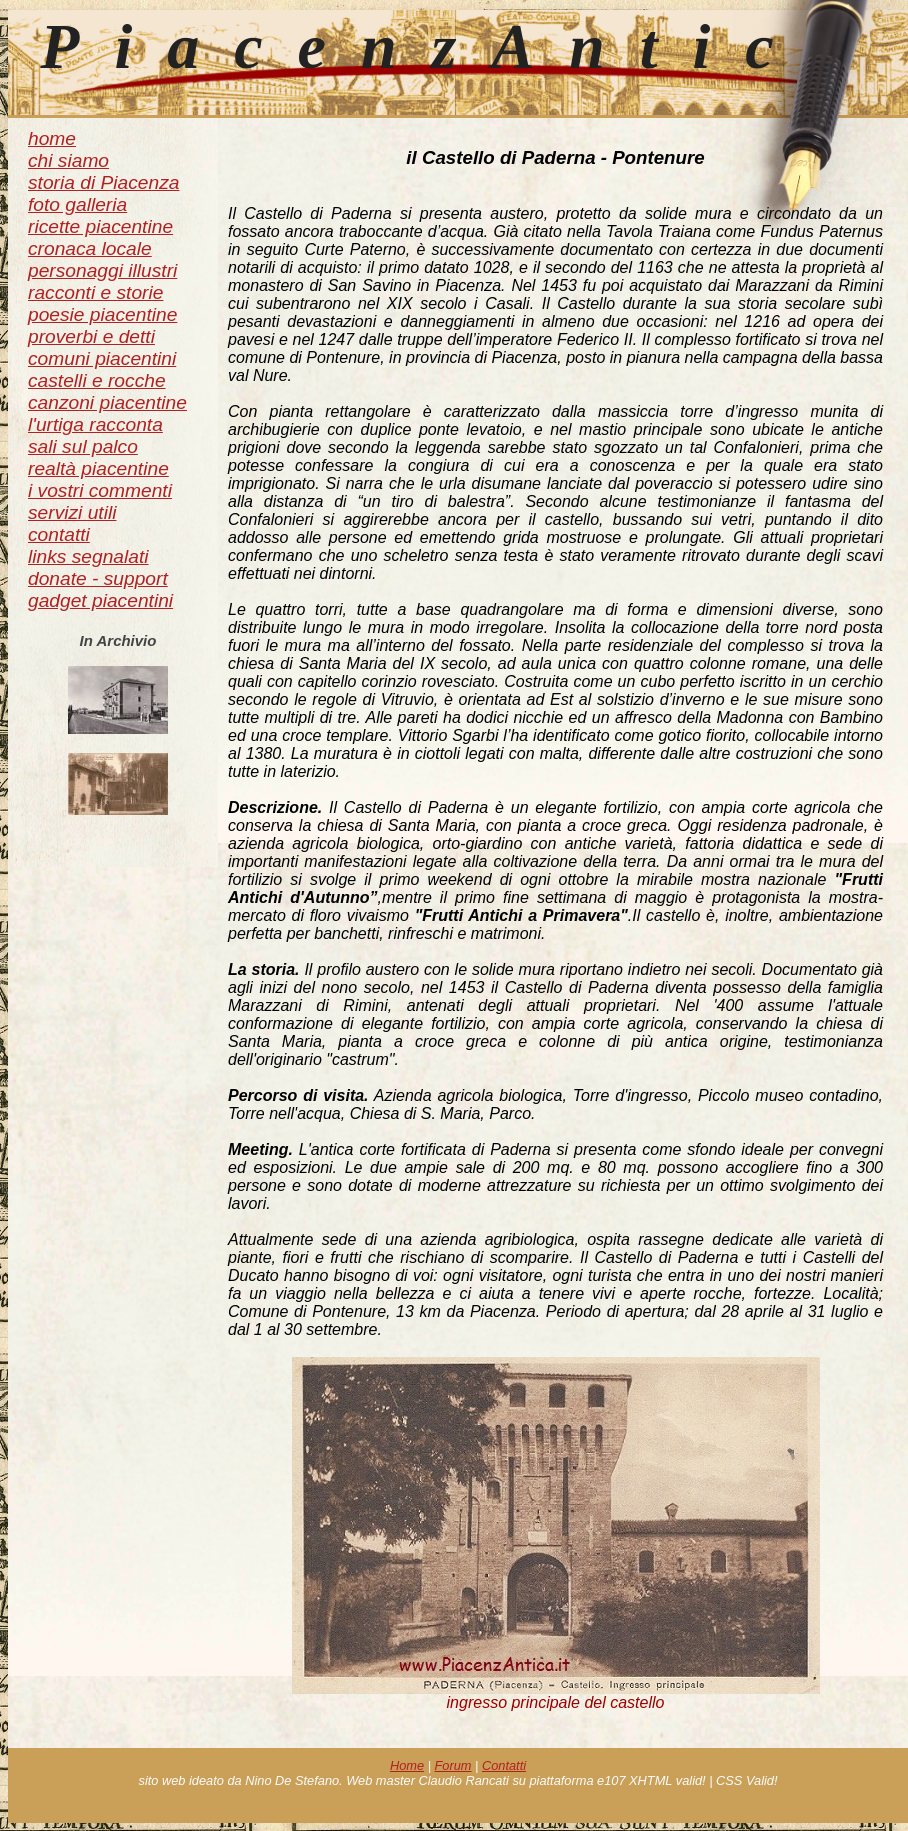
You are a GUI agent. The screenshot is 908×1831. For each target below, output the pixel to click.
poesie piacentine (102, 314)
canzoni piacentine (107, 402)
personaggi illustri (102, 270)
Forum (453, 1765)
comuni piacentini (102, 358)
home (52, 138)
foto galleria (77, 204)
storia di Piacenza (103, 182)
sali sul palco (83, 446)
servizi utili (72, 512)
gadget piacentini (100, 600)
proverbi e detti (91, 336)
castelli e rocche (97, 380)
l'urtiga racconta (95, 424)
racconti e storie (95, 292)
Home (407, 1765)
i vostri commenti (100, 490)
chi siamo (68, 160)
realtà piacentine (98, 468)
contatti (59, 534)
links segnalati (88, 556)
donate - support (98, 578)
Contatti (504, 1765)
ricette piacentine (100, 226)
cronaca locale (90, 248)
